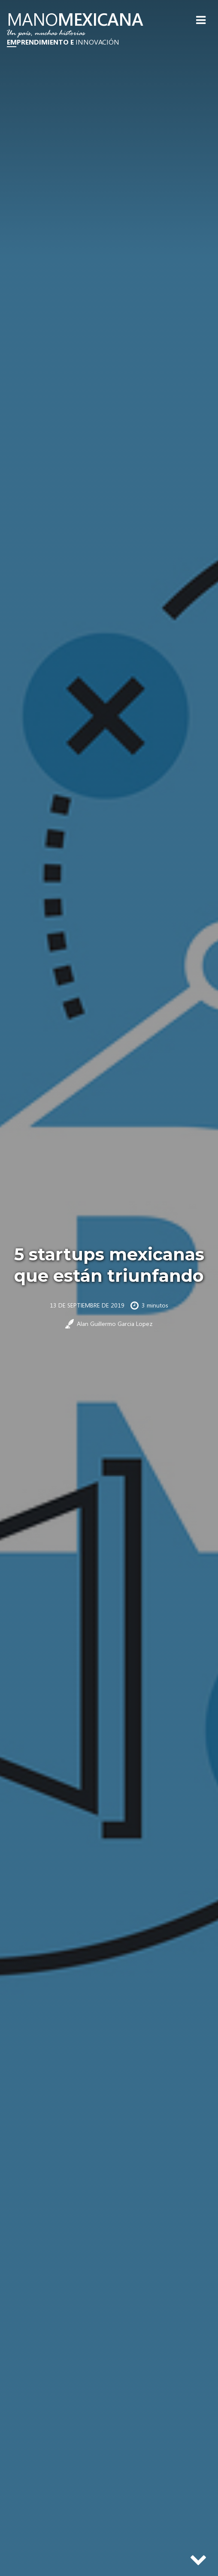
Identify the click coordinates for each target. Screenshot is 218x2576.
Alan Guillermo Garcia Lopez (115, 1323)
